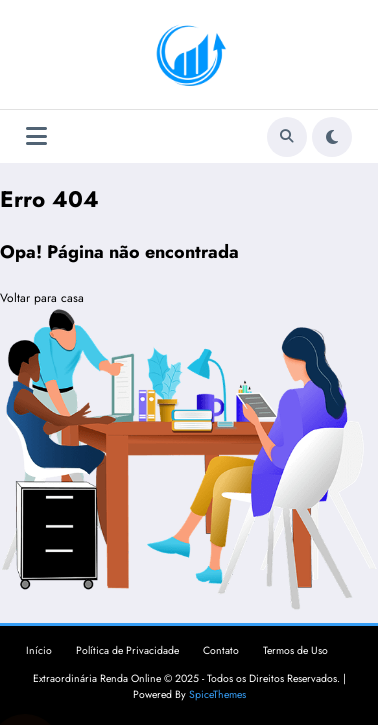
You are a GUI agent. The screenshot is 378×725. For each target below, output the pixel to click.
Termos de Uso (295, 650)
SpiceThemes (217, 694)
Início (39, 650)
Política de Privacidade (127, 650)
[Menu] (36, 136)
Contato (221, 650)
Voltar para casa (42, 298)
